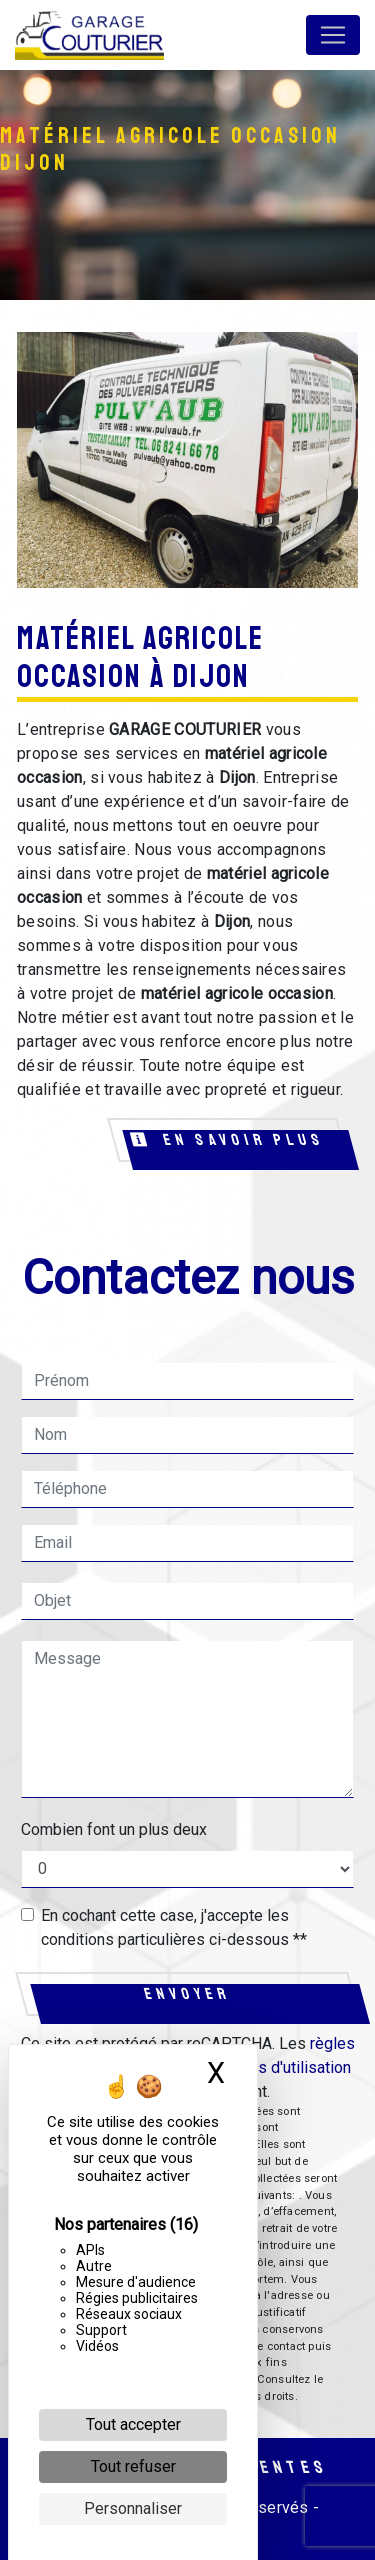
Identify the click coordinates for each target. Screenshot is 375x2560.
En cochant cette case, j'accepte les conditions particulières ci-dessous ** (174, 1927)
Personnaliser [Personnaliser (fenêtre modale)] (133, 2508)
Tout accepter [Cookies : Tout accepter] (133, 2424)
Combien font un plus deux (114, 1829)
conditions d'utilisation (272, 2067)
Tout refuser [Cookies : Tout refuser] (133, 2466)
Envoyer (187, 1994)
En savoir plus (228, 1140)
